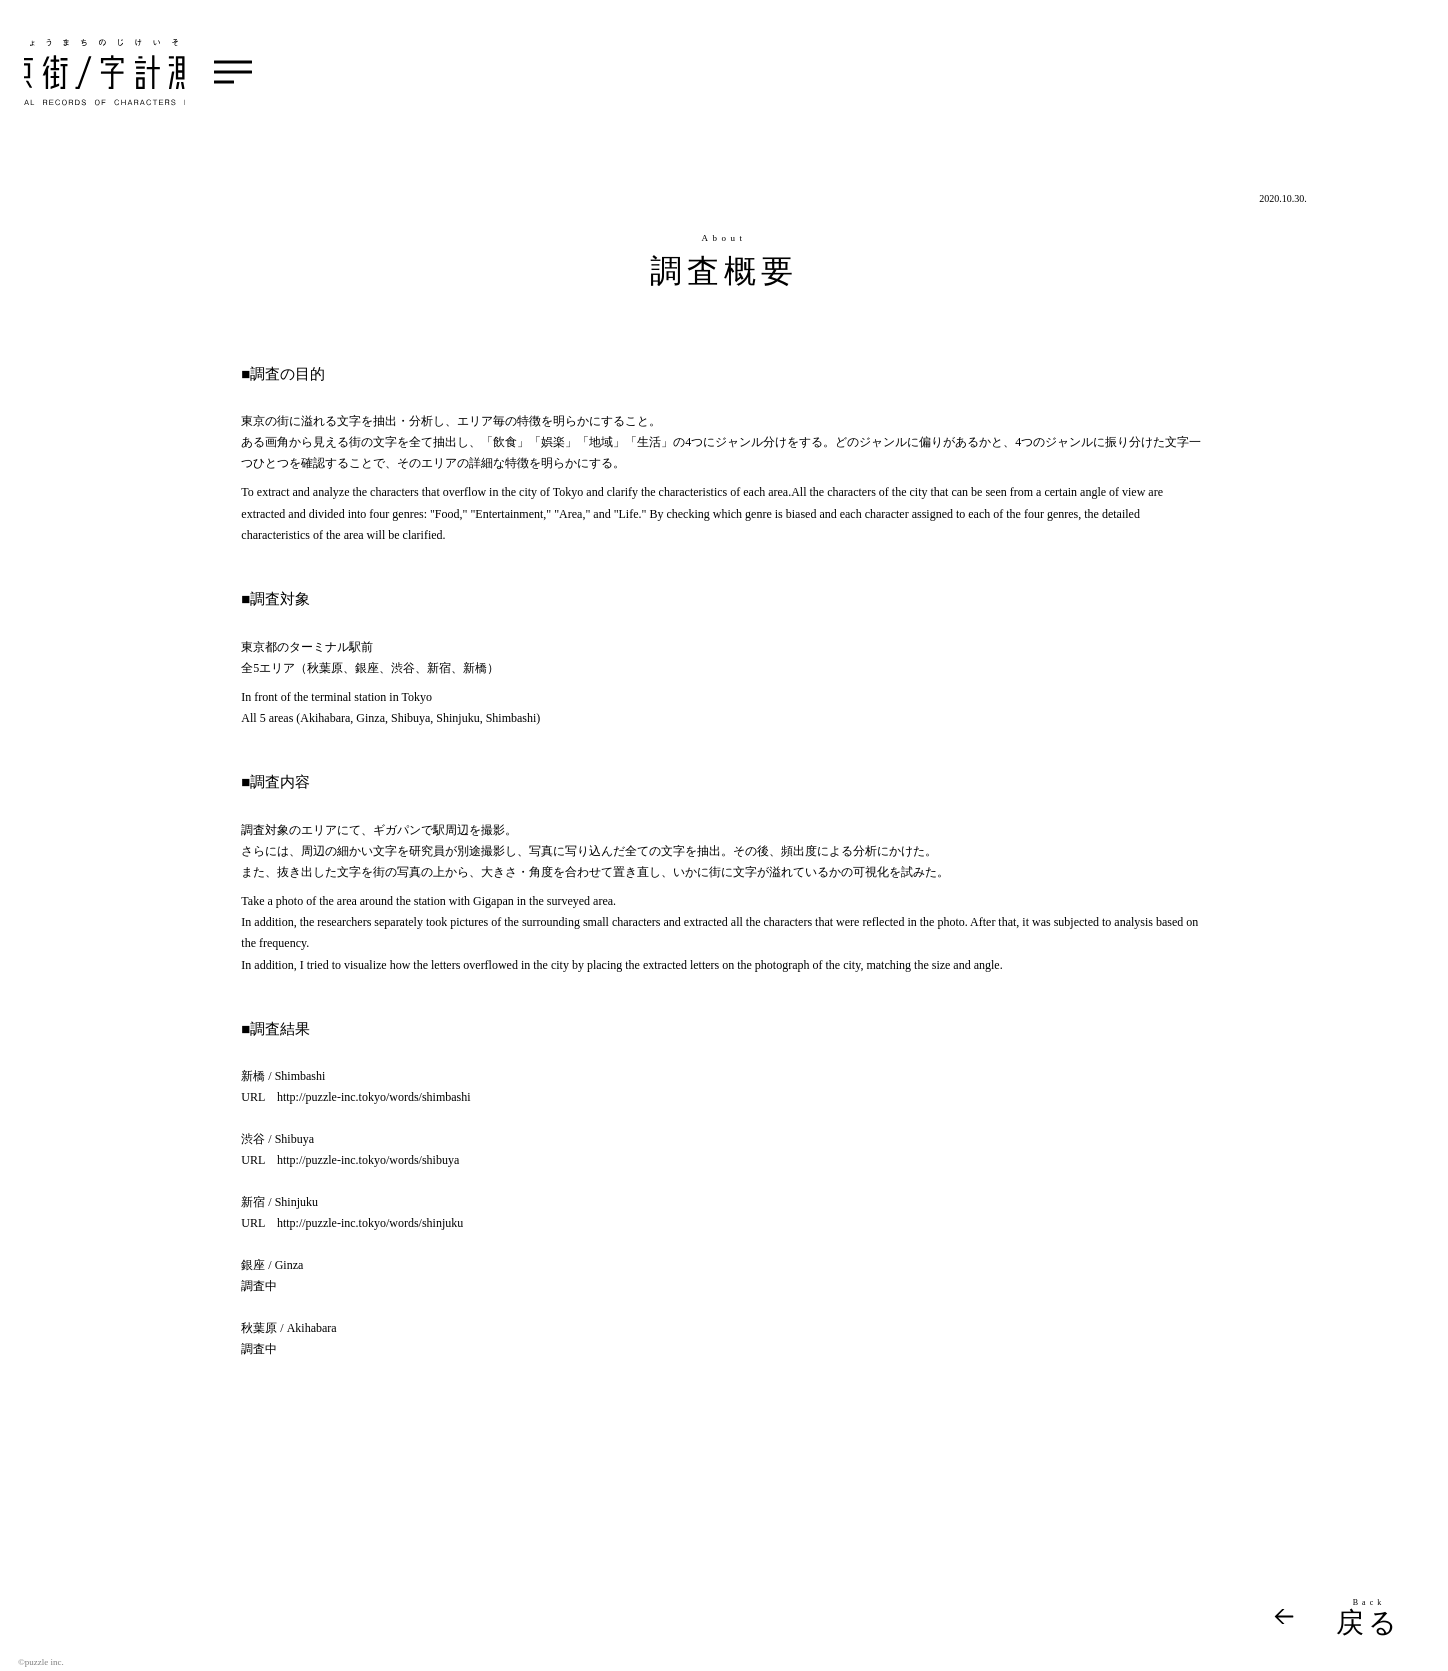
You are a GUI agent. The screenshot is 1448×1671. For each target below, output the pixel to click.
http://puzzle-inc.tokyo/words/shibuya (368, 1160)
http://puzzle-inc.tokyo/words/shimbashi (374, 1097)
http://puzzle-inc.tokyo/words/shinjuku (370, 1223)
